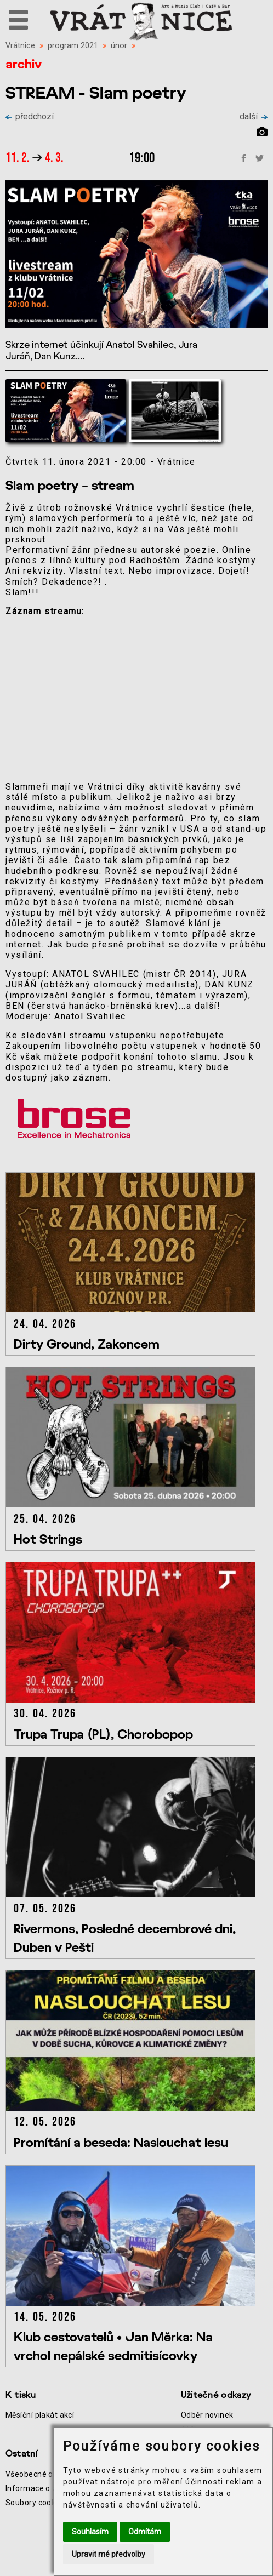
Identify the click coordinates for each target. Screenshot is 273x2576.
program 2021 (73, 45)
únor (119, 45)
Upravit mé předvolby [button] (108, 2554)
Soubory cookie (33, 2502)
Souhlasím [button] (90, 2531)
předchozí (29, 116)
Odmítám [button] (144, 2531)
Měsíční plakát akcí (39, 2415)
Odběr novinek (207, 2415)
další (254, 116)
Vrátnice (20, 45)
